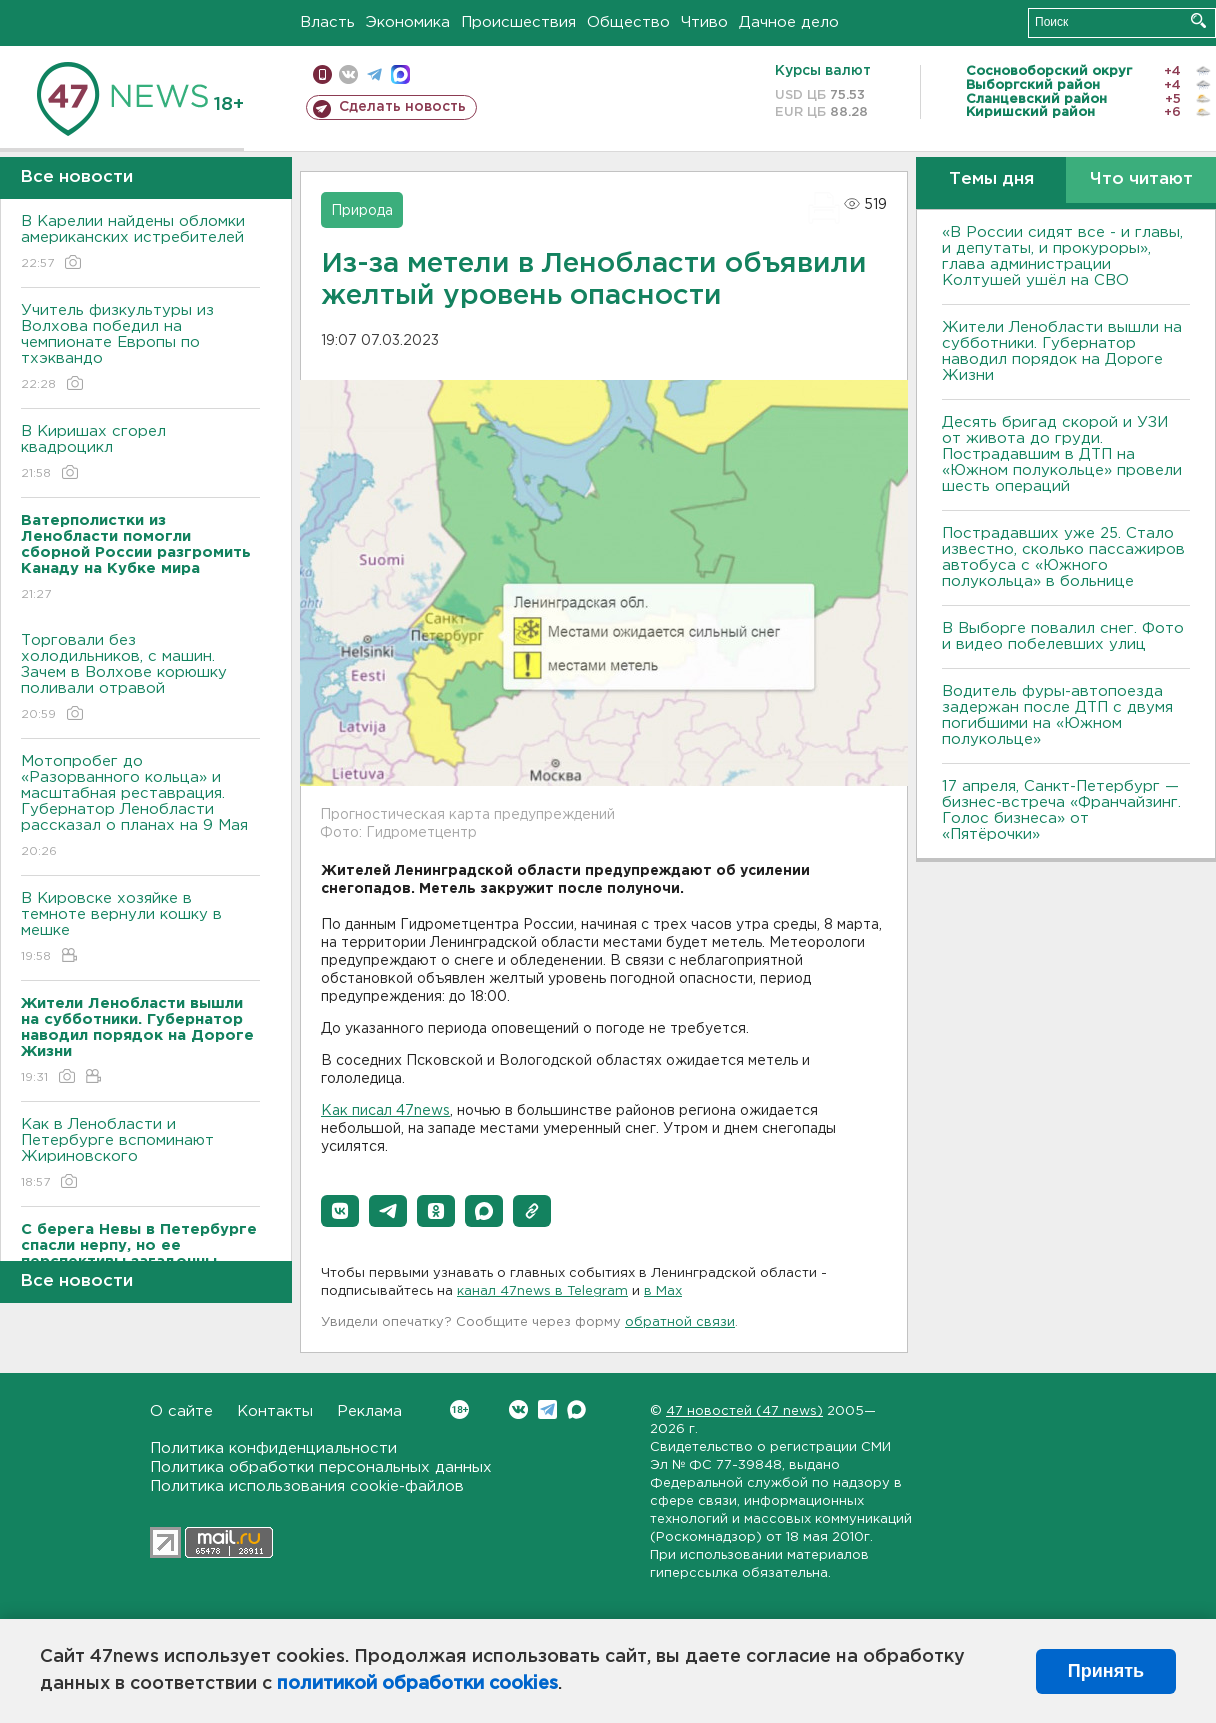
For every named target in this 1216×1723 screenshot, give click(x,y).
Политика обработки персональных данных (321, 1467)
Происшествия (518, 22)
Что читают (1141, 179)
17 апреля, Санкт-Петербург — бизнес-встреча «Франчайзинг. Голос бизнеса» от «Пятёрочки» (1061, 810)
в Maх (663, 1291)
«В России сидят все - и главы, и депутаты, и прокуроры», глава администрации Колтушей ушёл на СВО (1062, 256)
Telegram (547, 1409)
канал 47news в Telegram (542, 1291)
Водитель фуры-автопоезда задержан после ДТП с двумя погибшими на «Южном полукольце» (1057, 715)
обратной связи (680, 1322)
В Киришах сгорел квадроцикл (140, 453)
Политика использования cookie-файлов (307, 1486)
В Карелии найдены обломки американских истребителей (140, 243)
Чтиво (704, 22)
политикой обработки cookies (417, 1684)
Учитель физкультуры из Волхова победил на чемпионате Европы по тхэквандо (140, 348)
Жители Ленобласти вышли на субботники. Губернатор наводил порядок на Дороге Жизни (1062, 351)
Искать (1198, 20)
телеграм (374, 74)
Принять (1106, 1671)
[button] (340, 1211)
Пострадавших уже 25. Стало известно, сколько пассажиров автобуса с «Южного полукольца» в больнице (1063, 557)
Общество (628, 22)
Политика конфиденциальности (273, 1448)
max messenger (400, 74)
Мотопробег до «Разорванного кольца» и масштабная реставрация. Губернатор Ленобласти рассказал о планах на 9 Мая (140, 807)
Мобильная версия (322, 74)
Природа (362, 211)
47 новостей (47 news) (744, 1411)
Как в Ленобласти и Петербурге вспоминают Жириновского (140, 1154)
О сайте (181, 1411)
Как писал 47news (385, 1111)
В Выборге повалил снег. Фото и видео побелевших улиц (1063, 636)
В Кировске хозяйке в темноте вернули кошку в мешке (140, 928)
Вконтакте (459, 1409)
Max (576, 1409)
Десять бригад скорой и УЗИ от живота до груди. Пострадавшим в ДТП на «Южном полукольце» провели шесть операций (1062, 454)
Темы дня (991, 179)
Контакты (275, 1411)
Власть (327, 22)
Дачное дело (789, 22)
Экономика (408, 22)
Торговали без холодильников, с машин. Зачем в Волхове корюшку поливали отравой (140, 678)
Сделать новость (402, 107)
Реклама (369, 1411)
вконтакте (348, 74)
